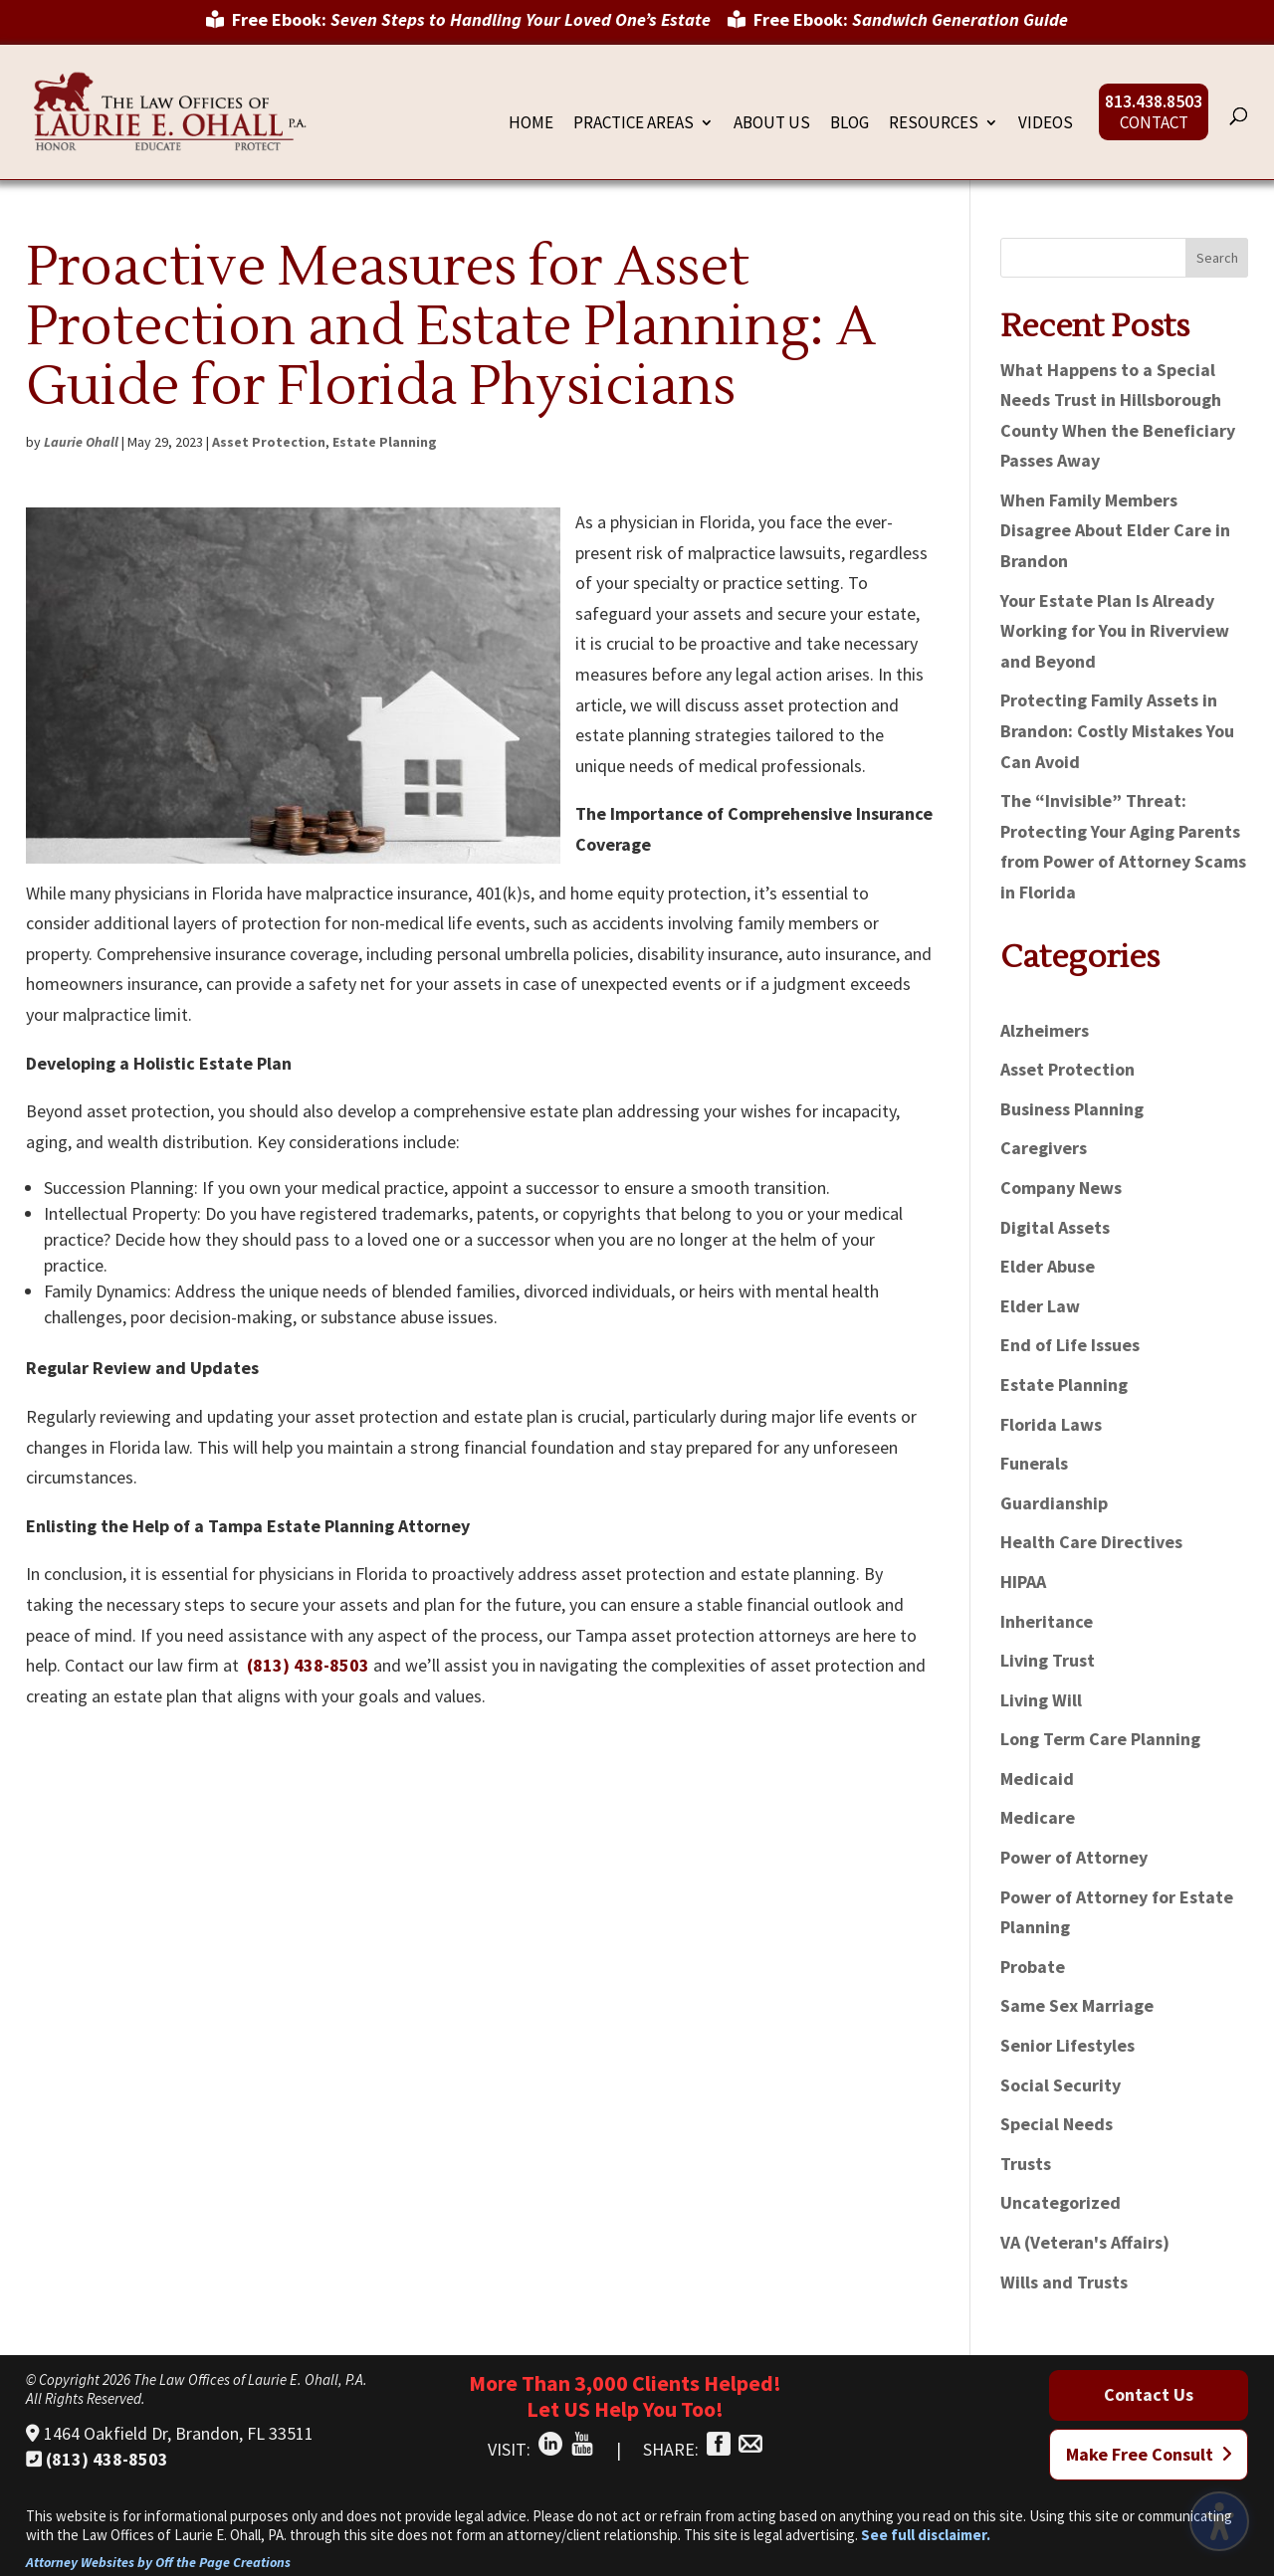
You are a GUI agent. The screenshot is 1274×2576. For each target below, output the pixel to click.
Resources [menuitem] (933, 124)
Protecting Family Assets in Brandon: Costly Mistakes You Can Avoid (1117, 730)
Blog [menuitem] (849, 124)
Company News (1061, 1187)
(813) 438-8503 (308, 1665)
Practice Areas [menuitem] (633, 124)
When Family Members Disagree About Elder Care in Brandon (1115, 530)
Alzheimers (1044, 1030)
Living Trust (1047, 1660)
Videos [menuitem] (1045, 124)
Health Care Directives (1091, 1541)
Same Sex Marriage (1077, 2005)
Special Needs (1056, 2123)
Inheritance (1046, 1621)
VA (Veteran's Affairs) (1084, 2242)
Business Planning (1072, 1108)
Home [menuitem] (531, 124)
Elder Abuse (1047, 1266)
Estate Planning (384, 442)
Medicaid (1037, 1778)
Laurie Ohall (81, 442)
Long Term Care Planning (1100, 1738)
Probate (1032, 1966)
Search (1217, 258)
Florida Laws (1051, 1424)
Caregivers (1043, 1147)
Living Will (1041, 1699)
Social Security (1060, 2085)
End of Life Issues (1070, 1344)
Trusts (1025, 2163)
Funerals (1034, 1463)
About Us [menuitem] (772, 124)
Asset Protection (268, 442)
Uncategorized (1060, 2202)
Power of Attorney (1074, 1857)
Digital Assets (1055, 1227)
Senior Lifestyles (1067, 2045)
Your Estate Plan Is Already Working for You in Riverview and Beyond (1114, 631)
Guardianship (1054, 1502)
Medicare (1037, 1817)
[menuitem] (458, 27)
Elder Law (1040, 1305)
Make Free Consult (1149, 2454)
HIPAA (1023, 1581)
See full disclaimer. (925, 2534)
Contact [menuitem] (1154, 124)
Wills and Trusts (1064, 2282)
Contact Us (1148, 2394)
